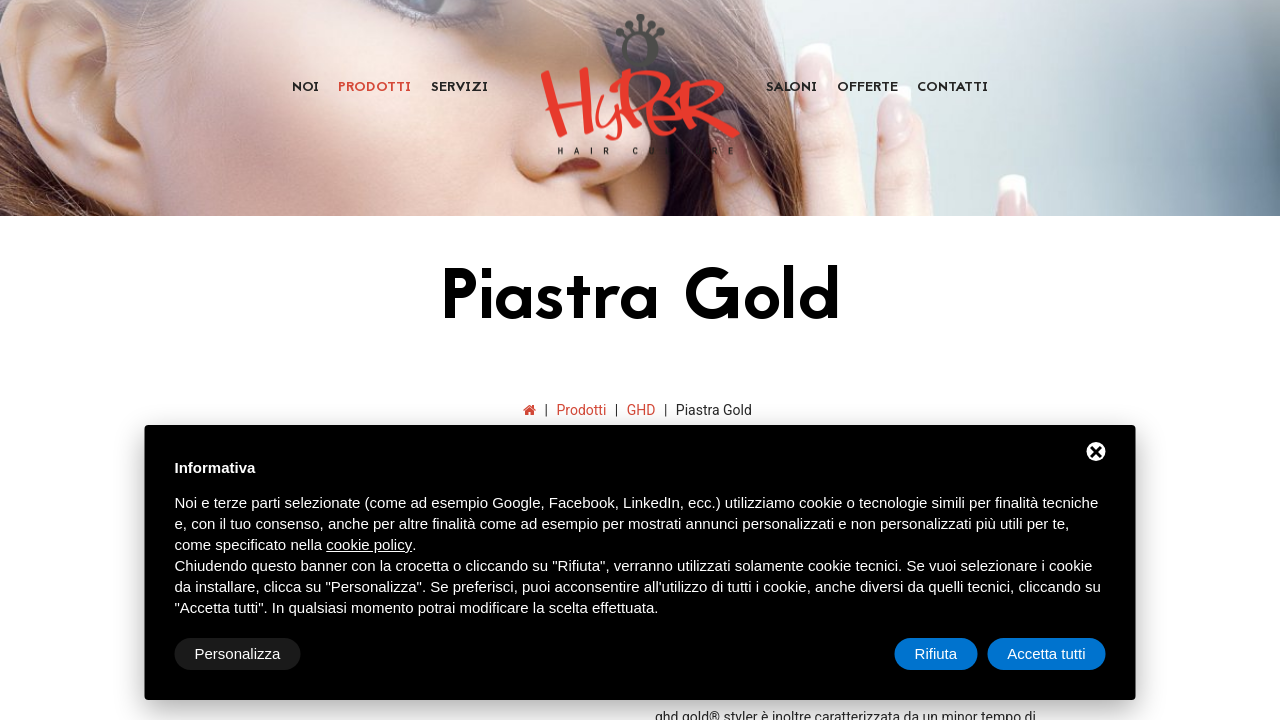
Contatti (952, 88)
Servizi (459, 88)
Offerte (867, 88)
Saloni (791, 88)
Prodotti (374, 88)
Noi (305, 88)
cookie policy (369, 544)
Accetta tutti (1046, 653)
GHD (641, 410)
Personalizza (238, 653)
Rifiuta (936, 653)
